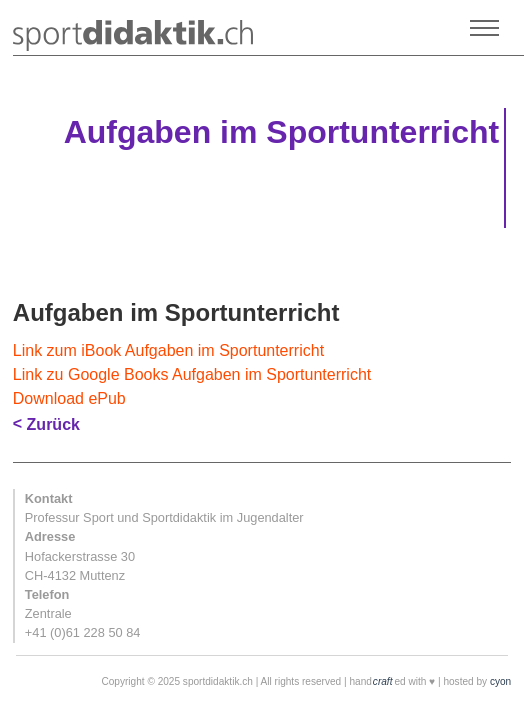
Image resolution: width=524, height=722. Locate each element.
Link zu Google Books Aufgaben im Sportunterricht (192, 374)
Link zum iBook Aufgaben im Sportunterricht (168, 350)
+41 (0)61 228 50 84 (83, 632)
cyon (500, 681)
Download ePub (69, 398)
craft (383, 681)
